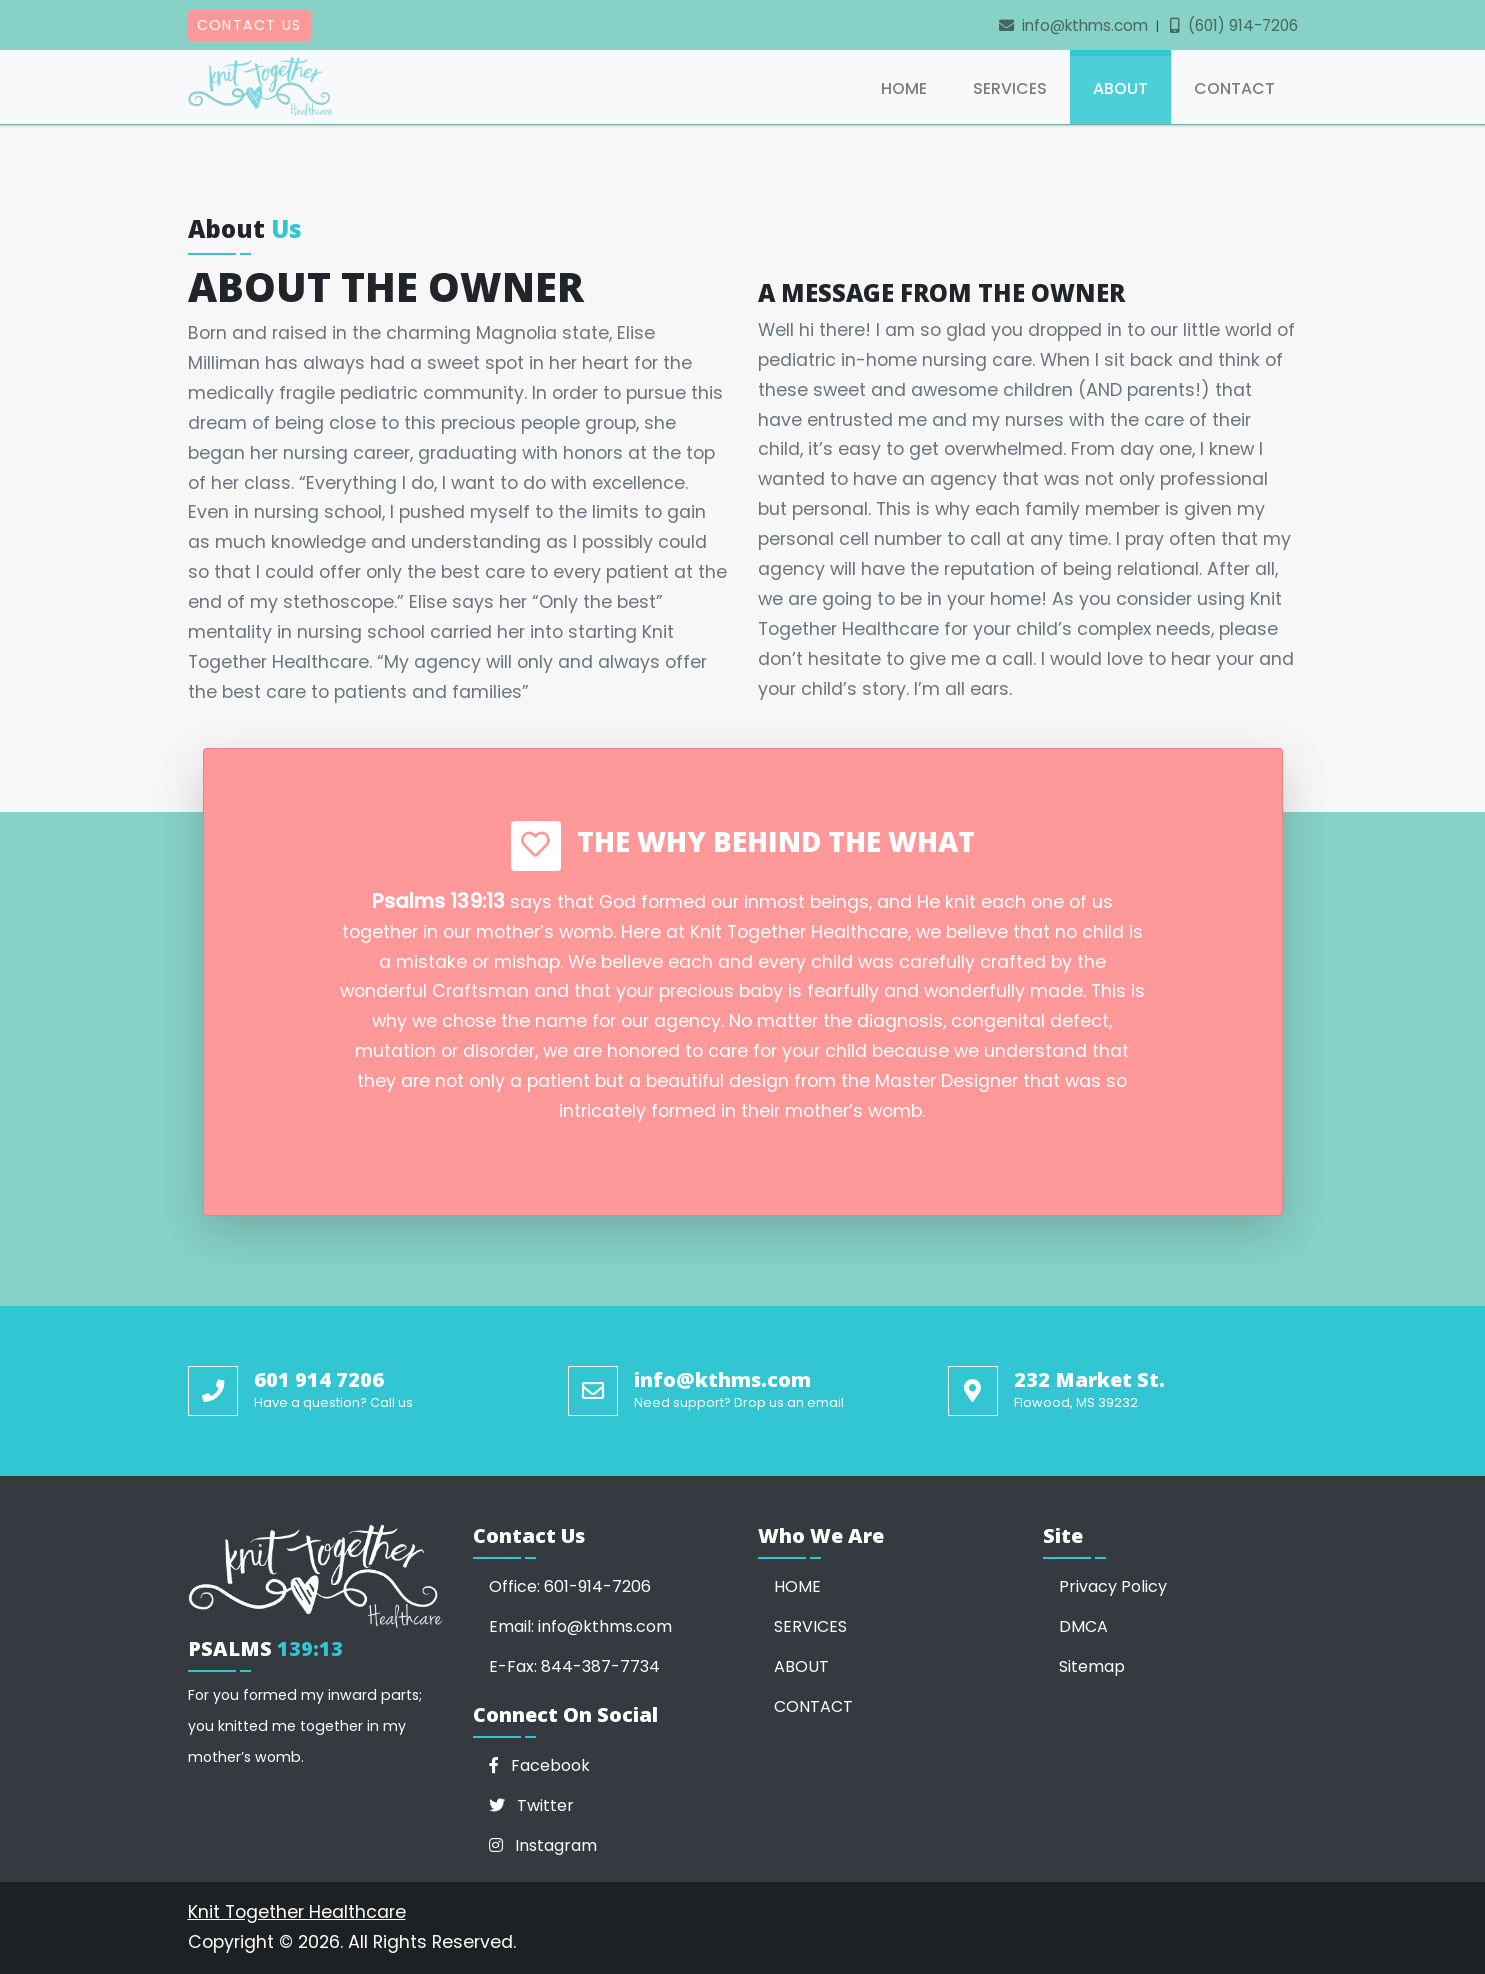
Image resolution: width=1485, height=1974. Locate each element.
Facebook (539, 1765)
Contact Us (249, 25)
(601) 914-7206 (1234, 25)
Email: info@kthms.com (580, 1626)
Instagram (543, 1845)
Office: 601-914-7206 (570, 1586)
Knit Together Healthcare (297, 1912)
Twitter (531, 1805)
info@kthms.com (1073, 25)
